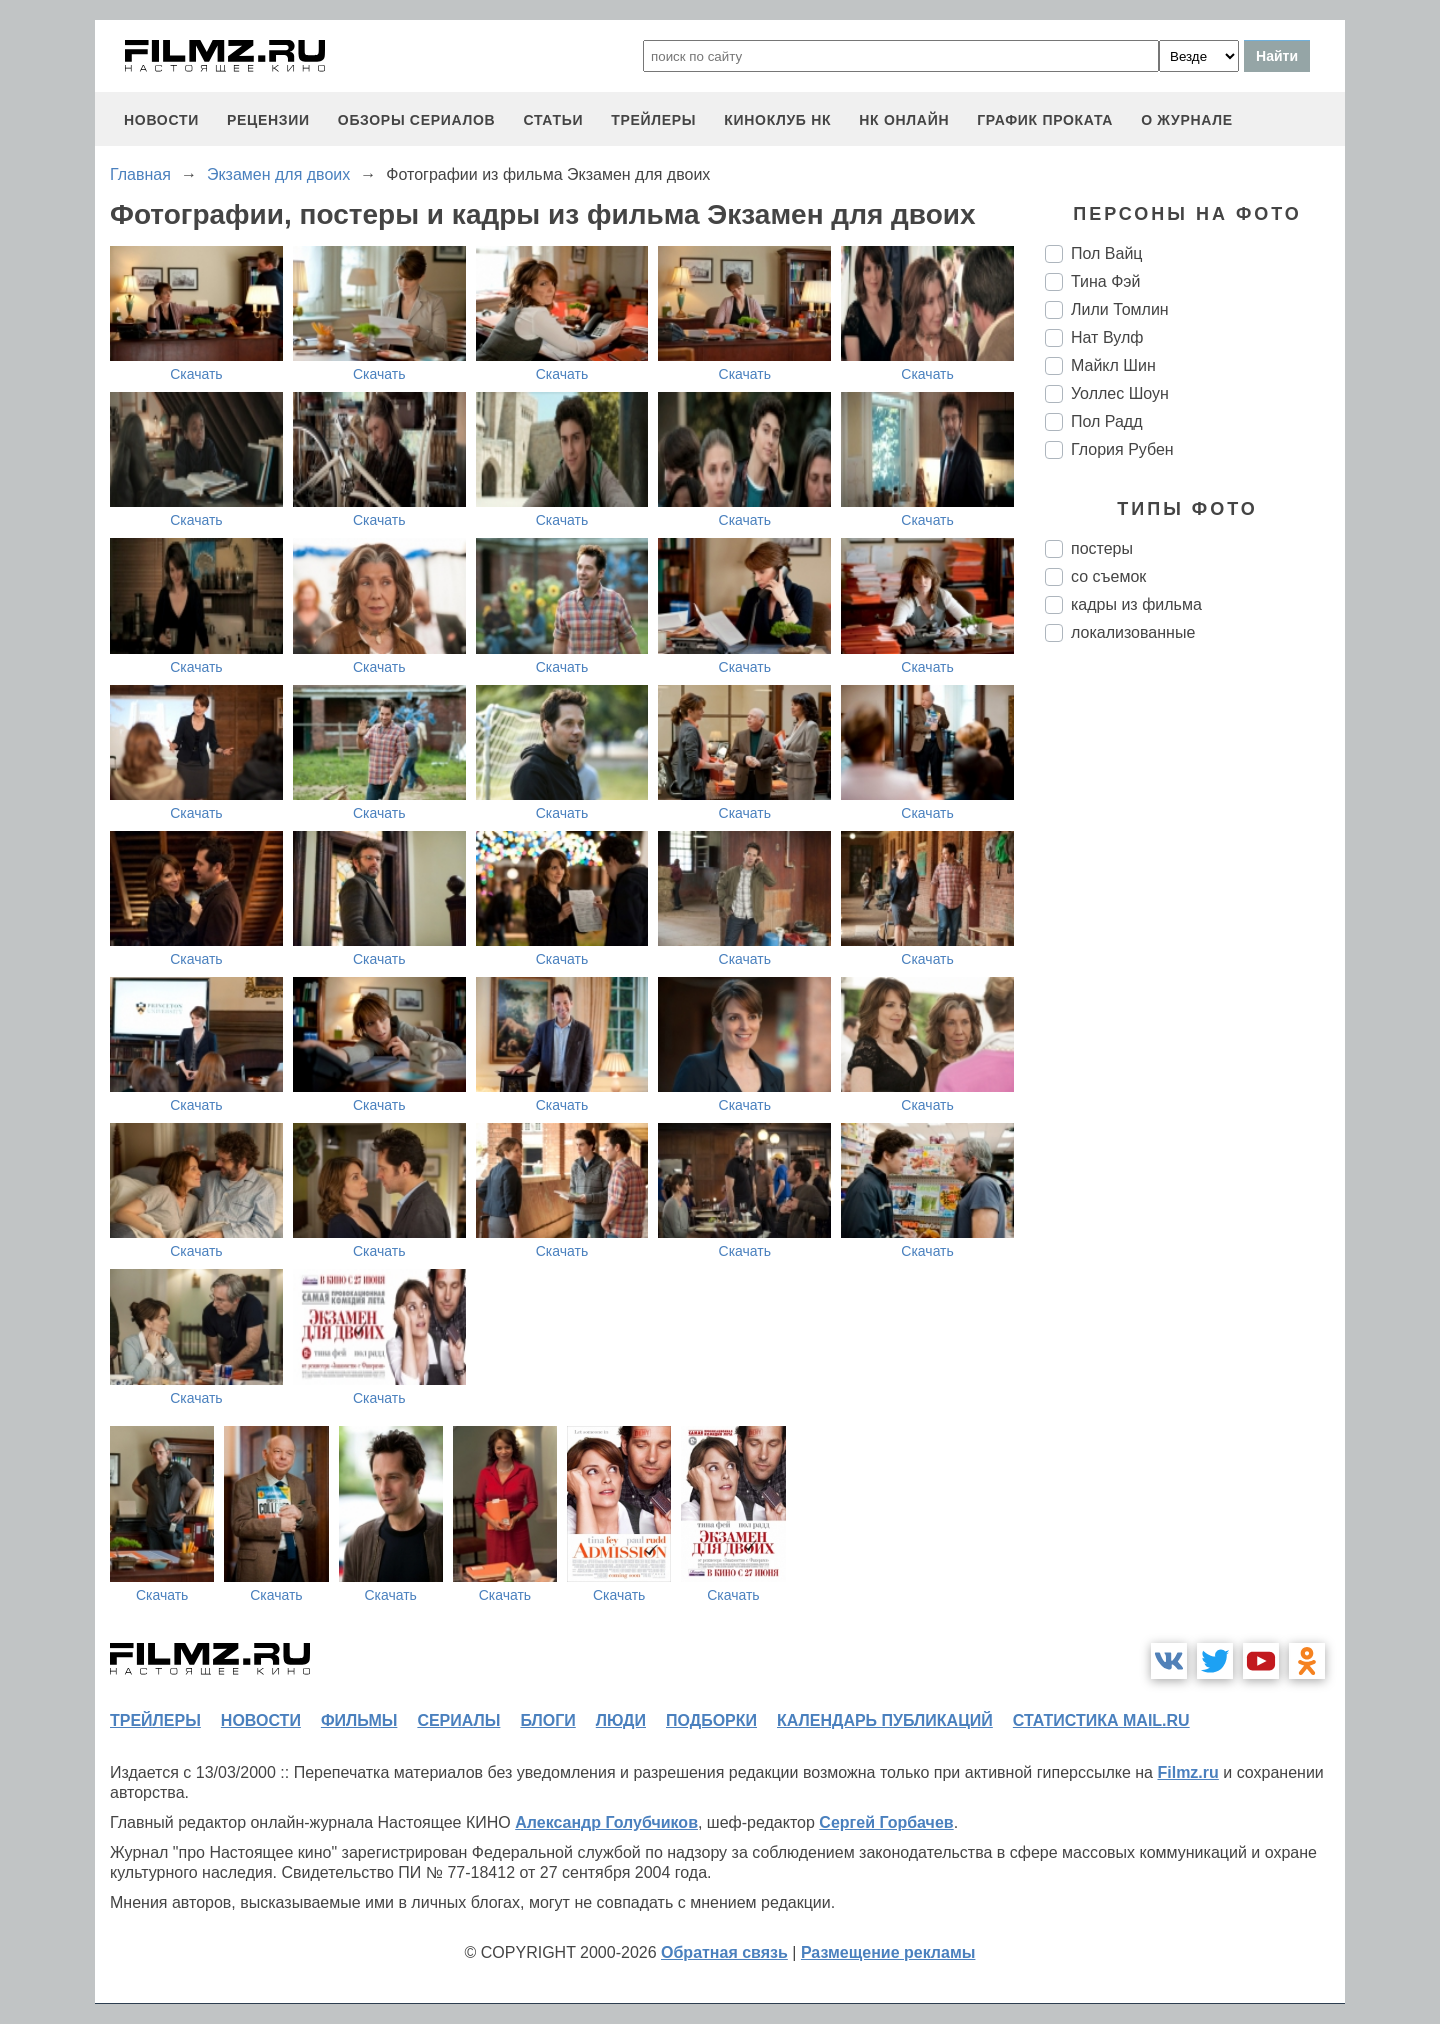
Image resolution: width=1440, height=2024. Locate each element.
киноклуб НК (777, 120)
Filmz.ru (1187, 1772)
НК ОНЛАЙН (904, 120)
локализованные (1133, 632)
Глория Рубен (1122, 449)
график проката (1045, 120)
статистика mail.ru (1101, 1720)
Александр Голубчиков (606, 1822)
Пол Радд (1107, 421)
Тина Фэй (1105, 281)
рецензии (268, 120)
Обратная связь (724, 1952)
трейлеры (653, 120)
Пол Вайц (1107, 253)
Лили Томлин (1120, 309)
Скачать (196, 374)
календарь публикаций (885, 1720)
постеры (1102, 548)
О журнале (1187, 120)
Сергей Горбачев (886, 1822)
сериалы (458, 1720)
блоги (547, 1720)
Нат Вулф (1107, 337)
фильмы (359, 1720)
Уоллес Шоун (1120, 393)
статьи (553, 120)
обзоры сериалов (417, 120)
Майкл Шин (1113, 365)
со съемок (1108, 576)
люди (621, 1720)
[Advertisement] (1195, 992)
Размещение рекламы (888, 1952)
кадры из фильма (1136, 604)
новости (161, 120)
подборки (711, 1720)
